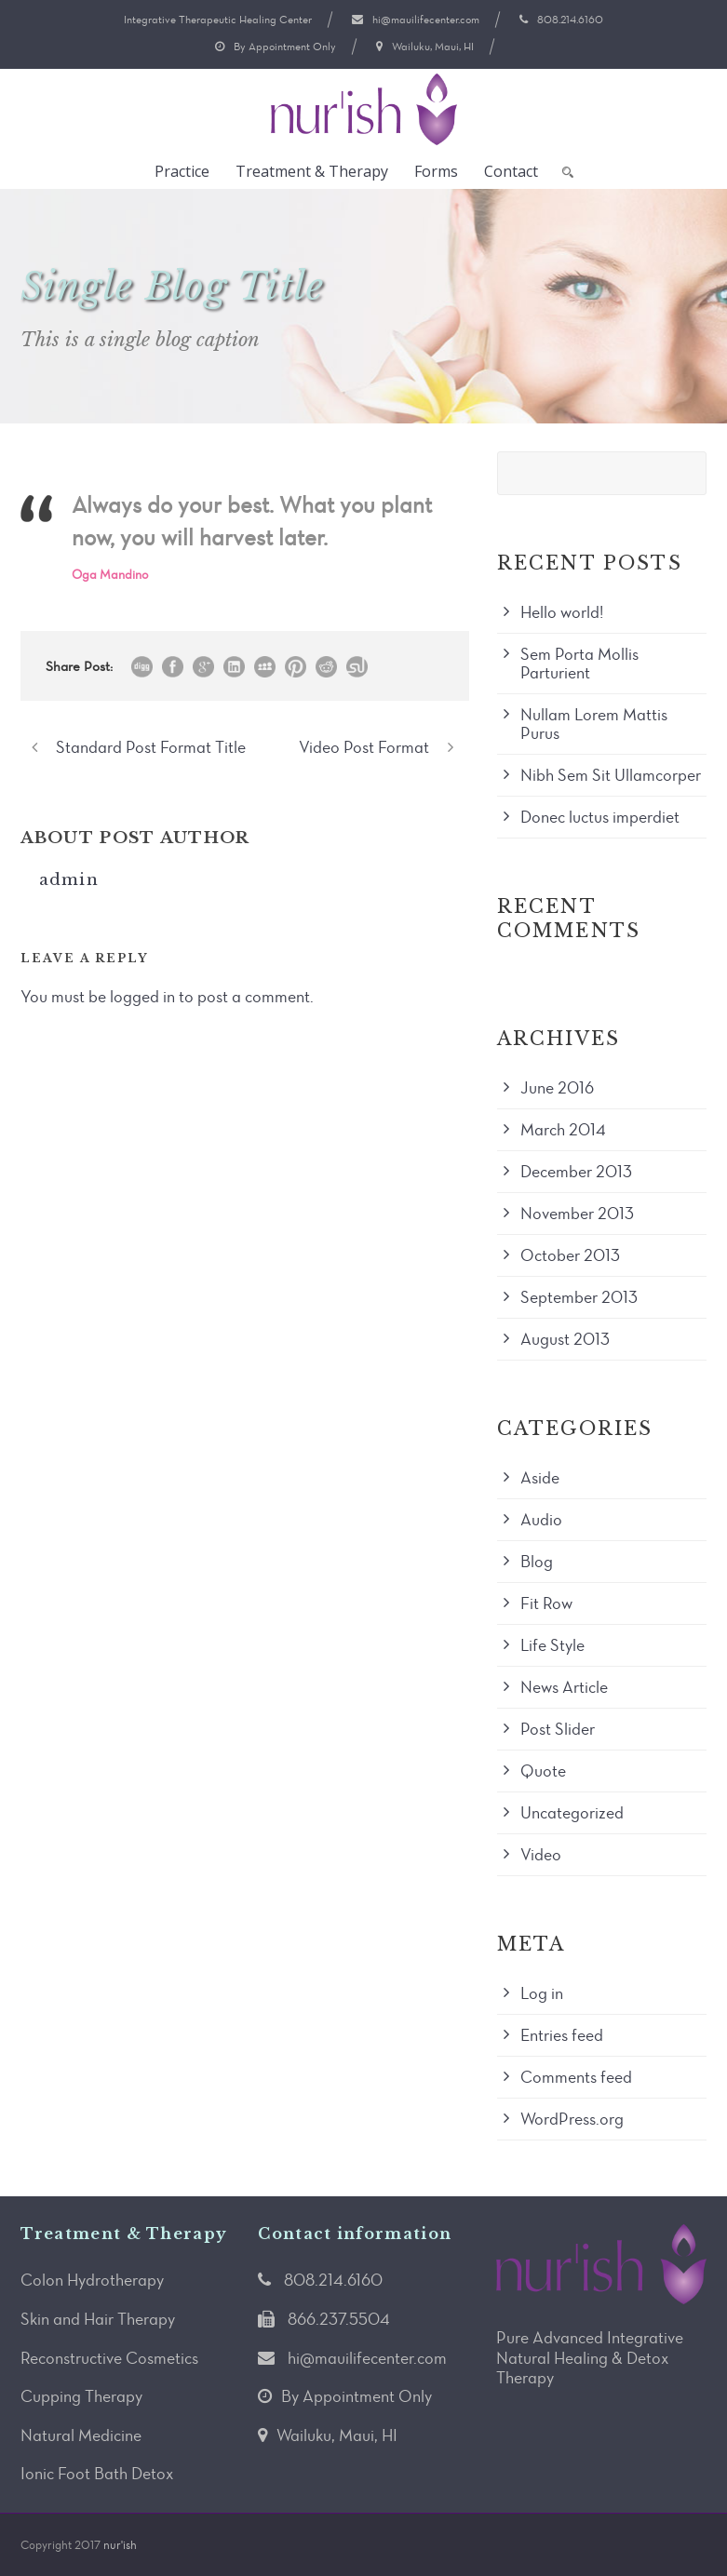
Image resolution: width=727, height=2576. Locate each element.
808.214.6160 (570, 19)
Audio (541, 1519)
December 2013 (576, 1171)
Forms (436, 171)
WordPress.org (572, 2119)
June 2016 (557, 1088)
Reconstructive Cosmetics (109, 2358)
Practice (182, 171)
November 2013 (577, 1213)
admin (69, 880)
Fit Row (546, 1603)
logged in (142, 996)
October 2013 (570, 1255)
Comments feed (576, 2077)
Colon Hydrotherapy (92, 2280)
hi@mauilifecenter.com (425, 19)
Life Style (552, 1645)
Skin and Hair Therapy (97, 2319)
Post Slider (557, 1729)
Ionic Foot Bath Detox (96, 2473)
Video (540, 1855)
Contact (511, 171)
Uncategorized (572, 1813)
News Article (564, 1687)
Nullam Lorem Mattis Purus (593, 724)
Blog (536, 1561)
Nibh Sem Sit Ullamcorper (610, 775)
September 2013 (579, 1297)
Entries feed (561, 2035)
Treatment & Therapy (312, 171)
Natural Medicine (80, 2435)
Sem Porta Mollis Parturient (579, 663)
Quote (543, 1771)
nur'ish (120, 2545)
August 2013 (565, 1339)
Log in (541, 1993)
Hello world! (561, 612)
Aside (539, 1478)
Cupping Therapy (81, 2396)
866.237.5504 (339, 2319)
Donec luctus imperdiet (600, 817)
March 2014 (563, 1130)
